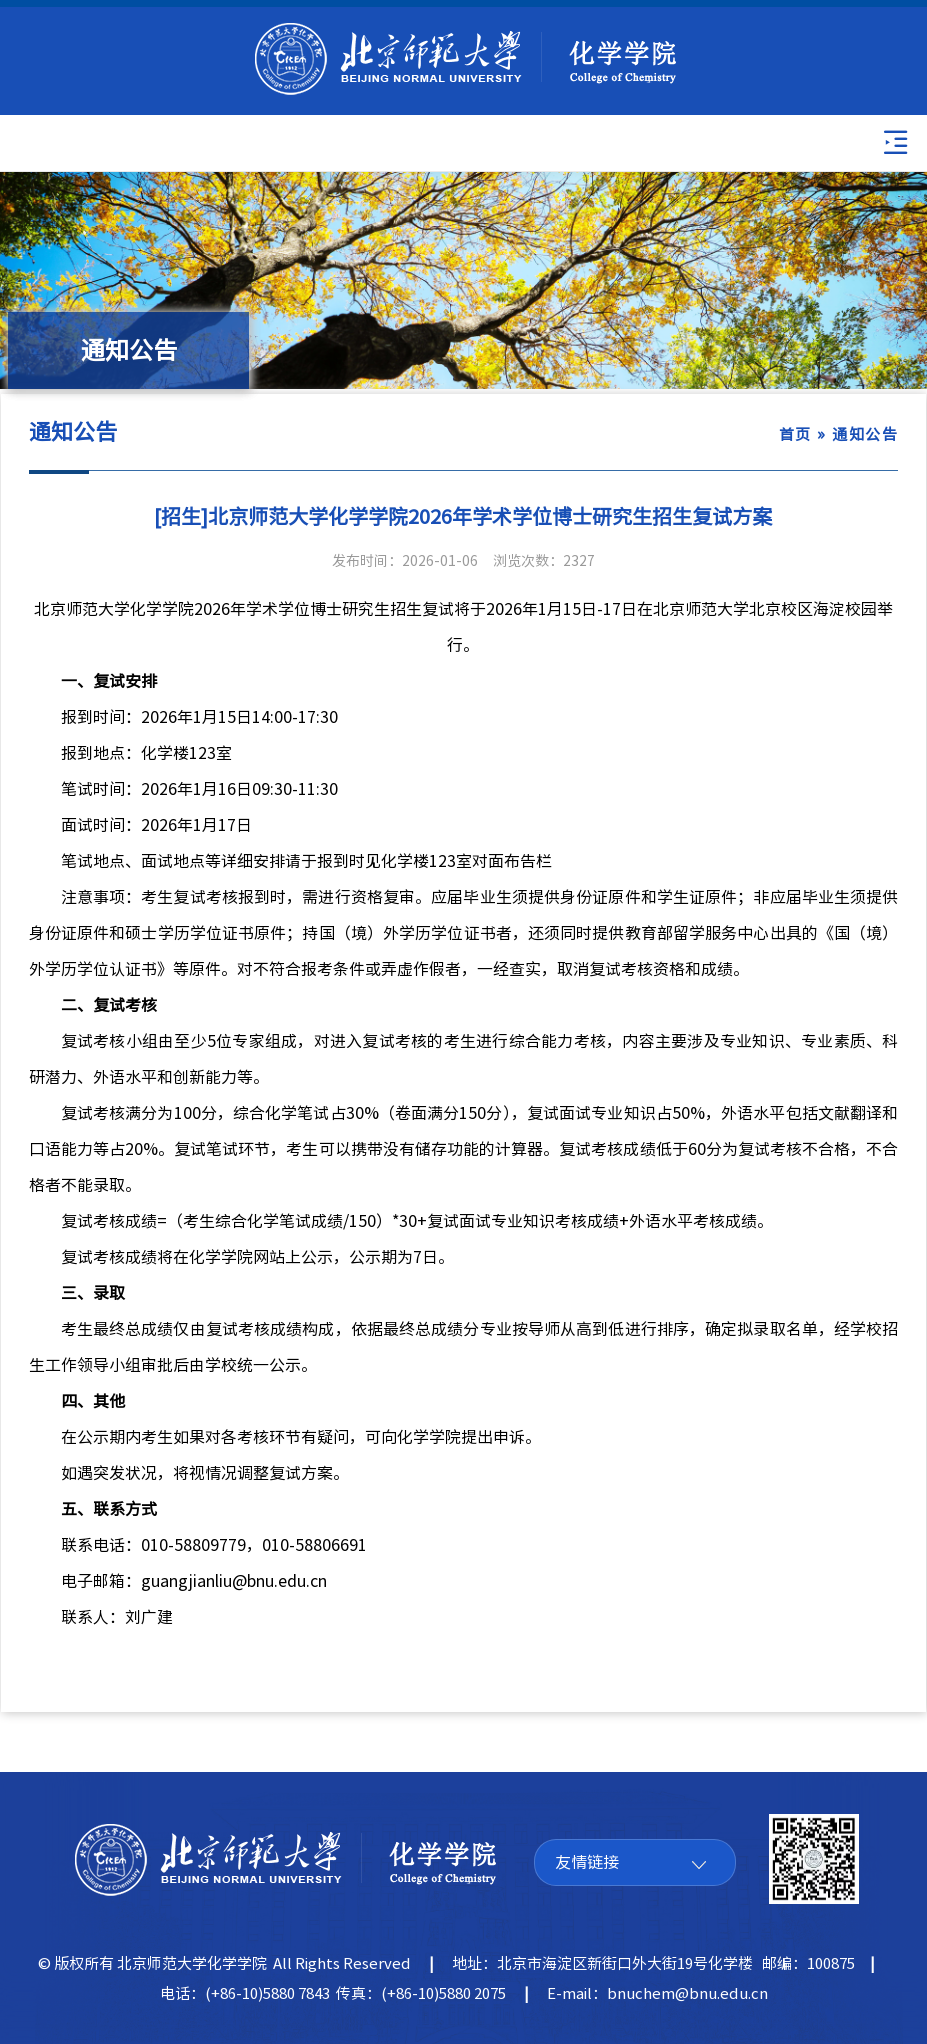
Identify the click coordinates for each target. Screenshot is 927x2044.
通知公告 (865, 434)
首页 (795, 434)
